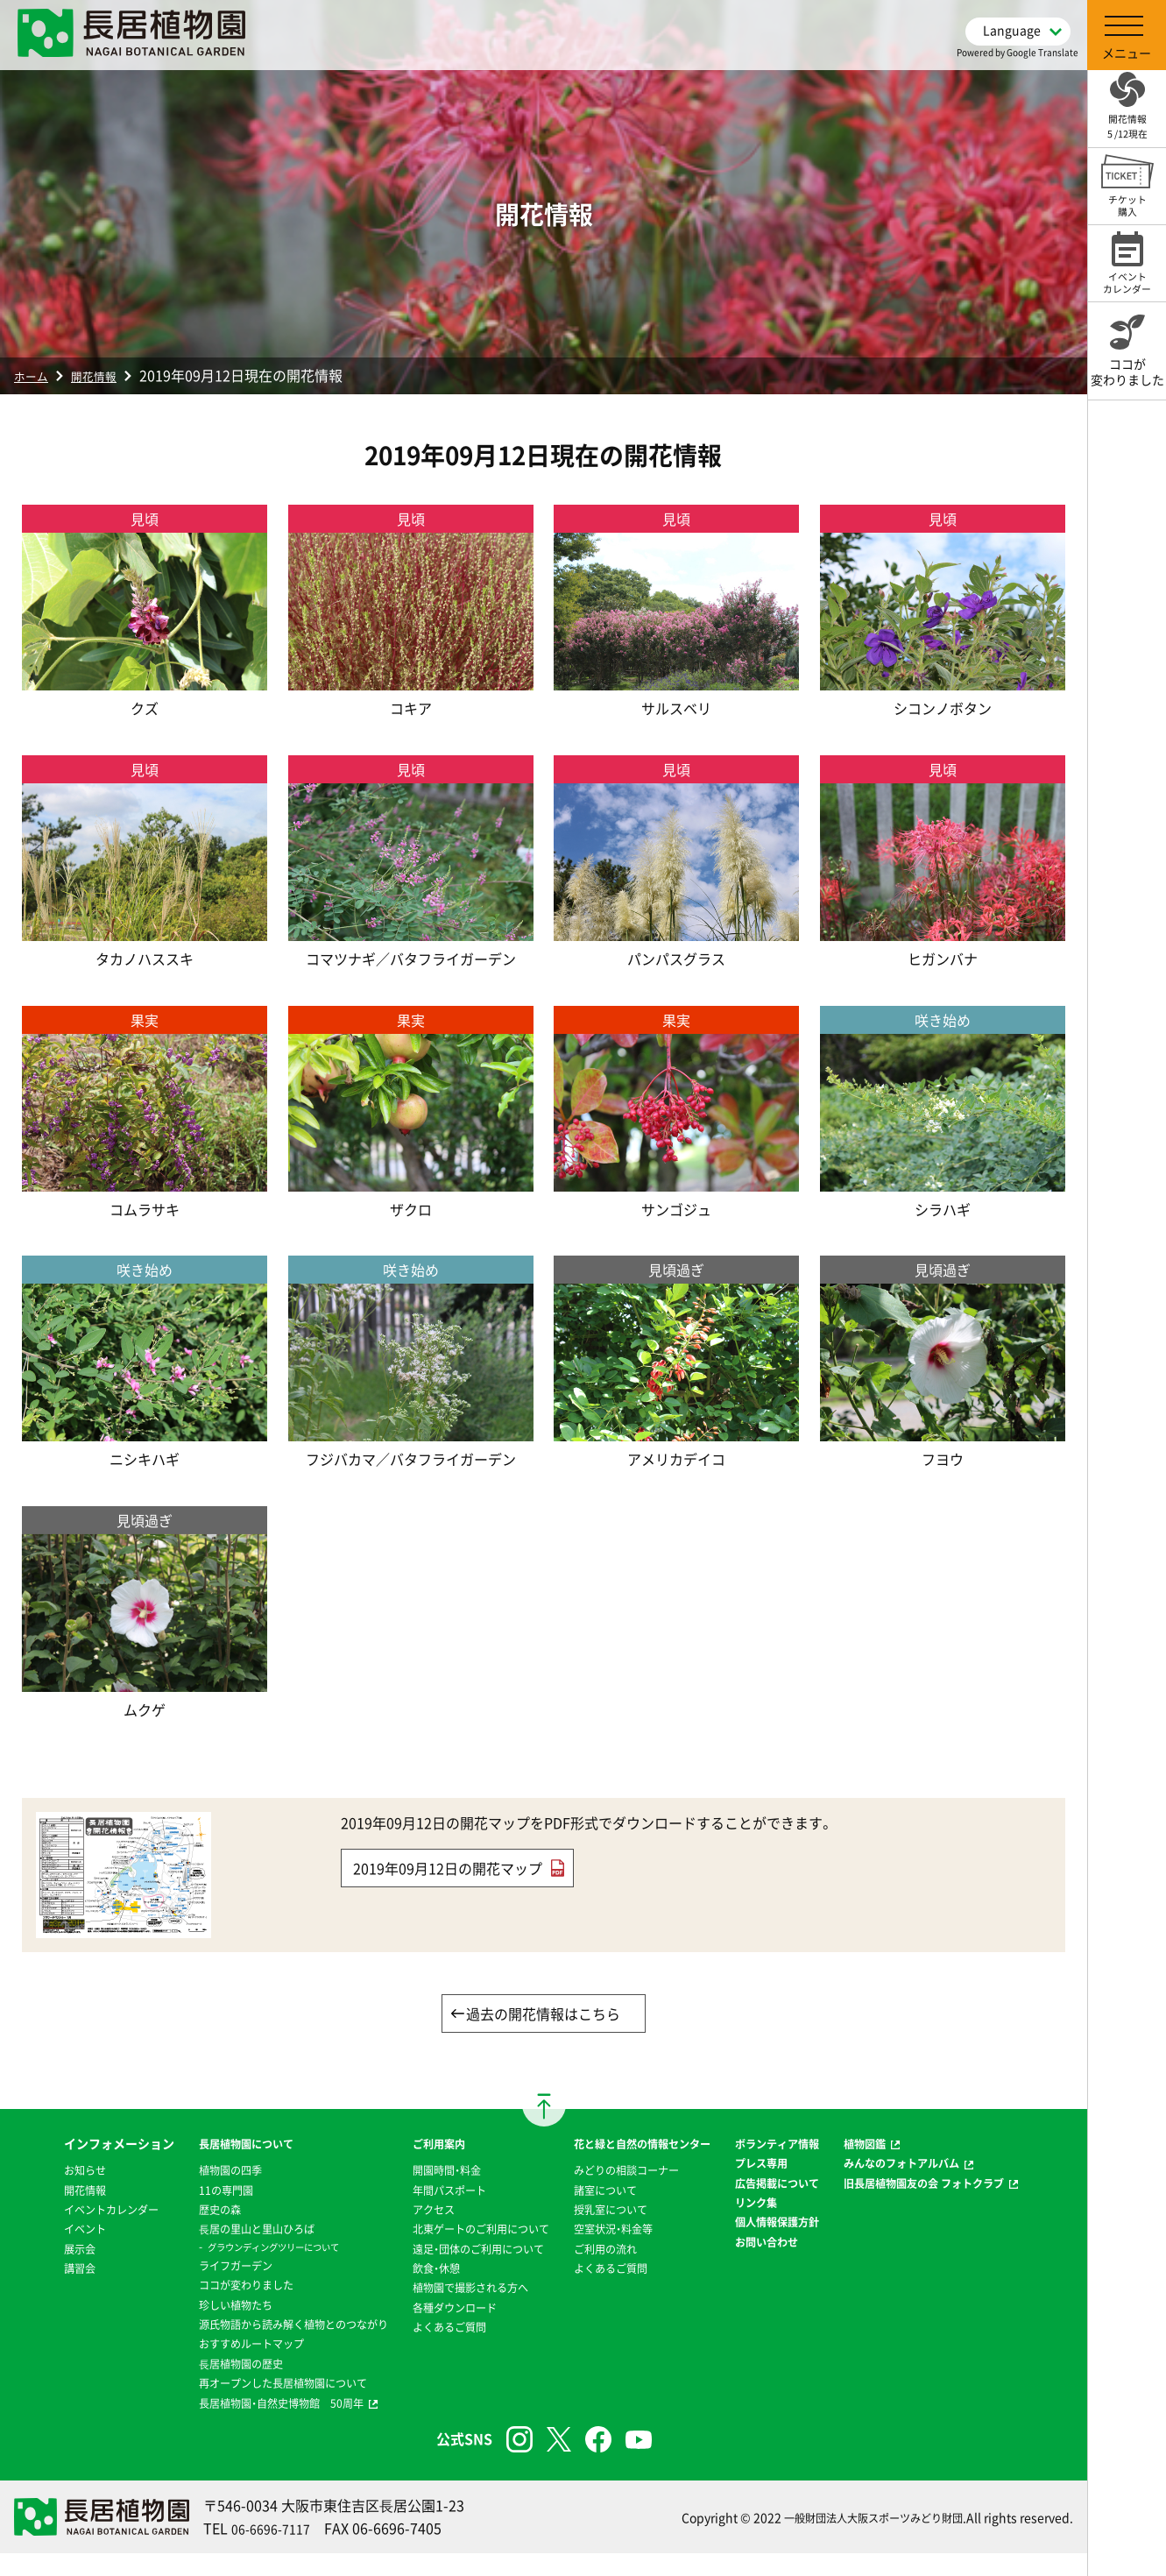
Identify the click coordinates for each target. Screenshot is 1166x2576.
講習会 (30, 2309)
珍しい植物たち (188, 2307)
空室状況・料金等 (615, 2251)
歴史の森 (169, 2211)
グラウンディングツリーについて (233, 2249)
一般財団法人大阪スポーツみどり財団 (858, 2539)
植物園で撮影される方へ (454, 2309)
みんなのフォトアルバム (938, 2165)
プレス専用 (780, 2185)
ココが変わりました (200, 2287)
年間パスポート (430, 2192)
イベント (36, 2270)
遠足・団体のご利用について (464, 2270)
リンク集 (774, 2244)
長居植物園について (200, 2146)
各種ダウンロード (436, 2329)
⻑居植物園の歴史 (194, 2385)
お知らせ (36, 2192)
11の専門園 (176, 2192)
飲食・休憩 (414, 2289)
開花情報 (107, 375)
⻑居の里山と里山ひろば (212, 2231)
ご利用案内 (418, 2146)
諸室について (605, 2211)
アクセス (411, 2211)
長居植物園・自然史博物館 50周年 (241, 2424)
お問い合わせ (786, 2302)
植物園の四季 (182, 2172)
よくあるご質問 (430, 2349)
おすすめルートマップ (206, 2365)
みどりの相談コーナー (630, 2192)
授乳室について (611, 2231)
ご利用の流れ (605, 2270)
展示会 (30, 2289)
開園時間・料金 (427, 2172)
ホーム (35, 375)
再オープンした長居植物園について (243, 2405)
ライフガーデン (188, 2267)
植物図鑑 (895, 2146)
